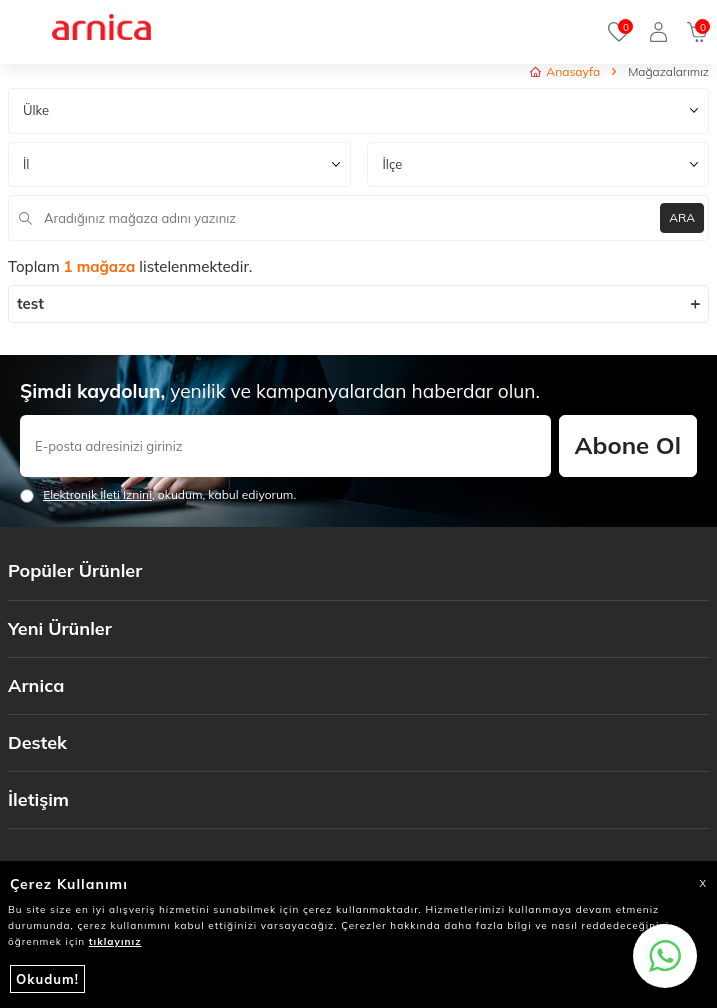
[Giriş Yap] (658, 32)
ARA (682, 217)
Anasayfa (565, 71)
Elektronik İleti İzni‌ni (97, 494)
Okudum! (47, 979)
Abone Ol (628, 445)
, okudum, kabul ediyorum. (158, 495)
